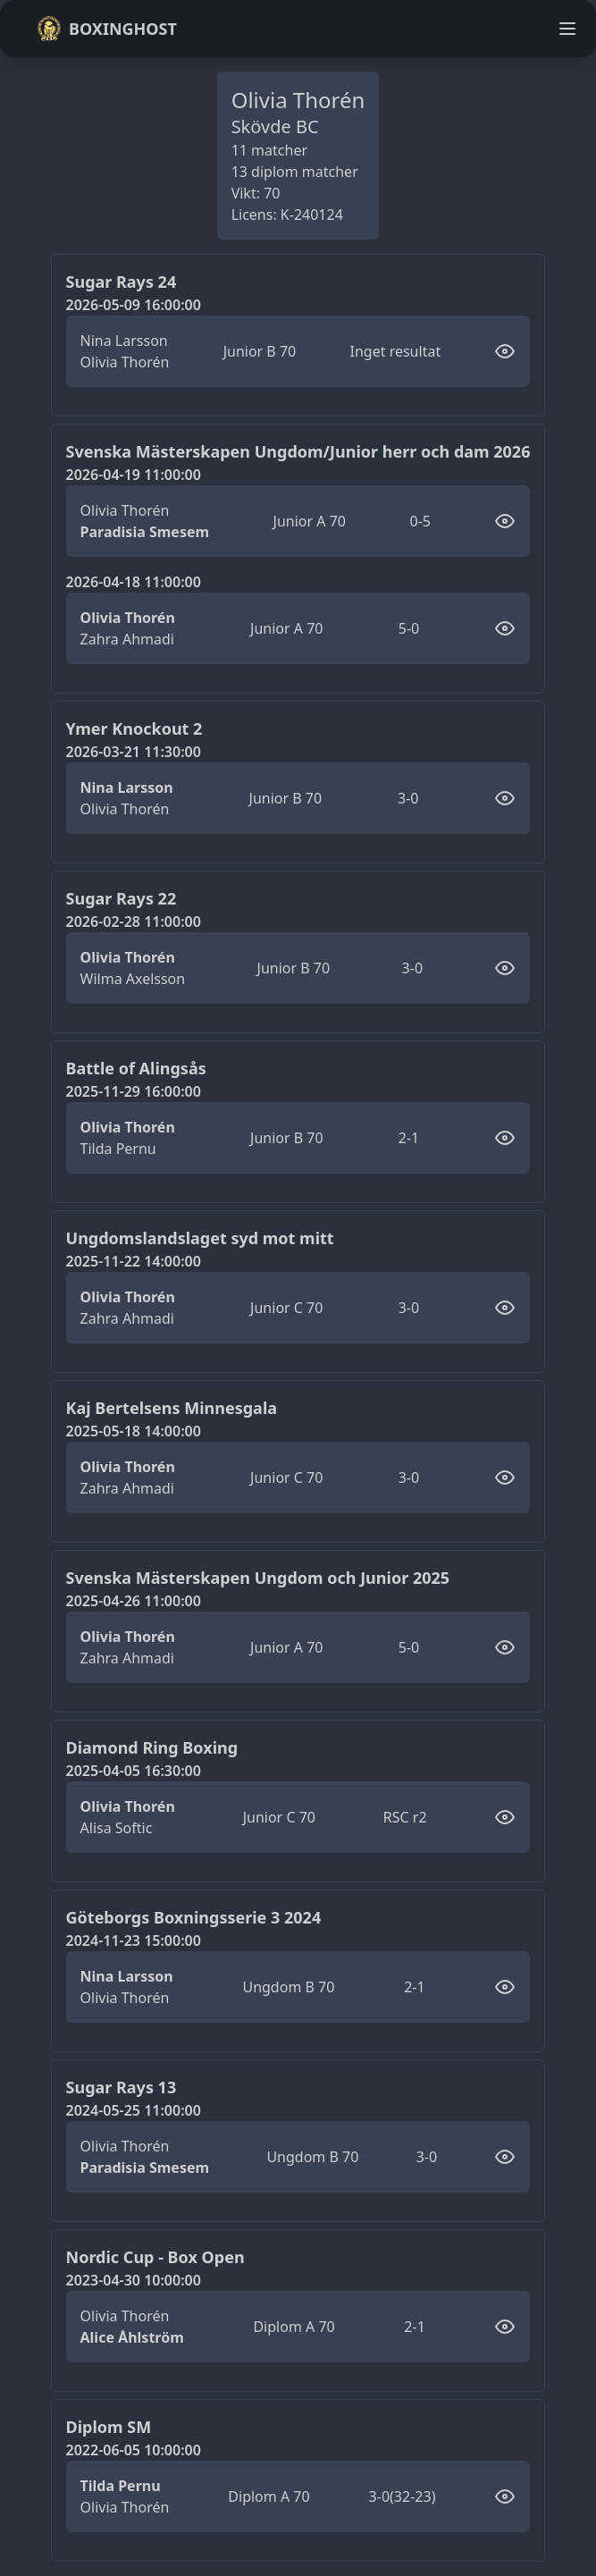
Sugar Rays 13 (121, 2087)
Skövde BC (275, 126)
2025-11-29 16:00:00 (133, 1091)
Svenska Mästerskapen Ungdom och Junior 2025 (258, 1577)
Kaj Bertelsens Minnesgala (172, 1407)
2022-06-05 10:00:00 (133, 2450)
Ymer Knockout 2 (134, 728)
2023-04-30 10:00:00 (133, 2280)
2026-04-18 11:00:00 (133, 582)
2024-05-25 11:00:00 (133, 2110)
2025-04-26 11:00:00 (133, 1601)
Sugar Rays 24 (121, 281)
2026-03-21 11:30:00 (133, 752)
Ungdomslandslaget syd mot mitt (200, 1238)
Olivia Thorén (125, 362)
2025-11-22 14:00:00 (133, 1261)
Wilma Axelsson (133, 979)
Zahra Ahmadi (127, 639)
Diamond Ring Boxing (152, 1747)
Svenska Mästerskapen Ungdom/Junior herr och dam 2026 (298, 451)
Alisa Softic (116, 1828)
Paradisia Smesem (145, 532)
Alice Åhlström (132, 2337)
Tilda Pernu (118, 1148)
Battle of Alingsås (136, 1068)
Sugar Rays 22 (121, 898)
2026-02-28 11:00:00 (133, 921)
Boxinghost (107, 28)
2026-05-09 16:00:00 (133, 305)
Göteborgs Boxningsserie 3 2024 (194, 1917)
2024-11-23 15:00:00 (133, 1940)
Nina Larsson (124, 340)
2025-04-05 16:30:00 (133, 1770)
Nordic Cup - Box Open (155, 2257)
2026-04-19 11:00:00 (133, 474)
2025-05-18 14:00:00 (133, 1431)
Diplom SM (109, 2426)
